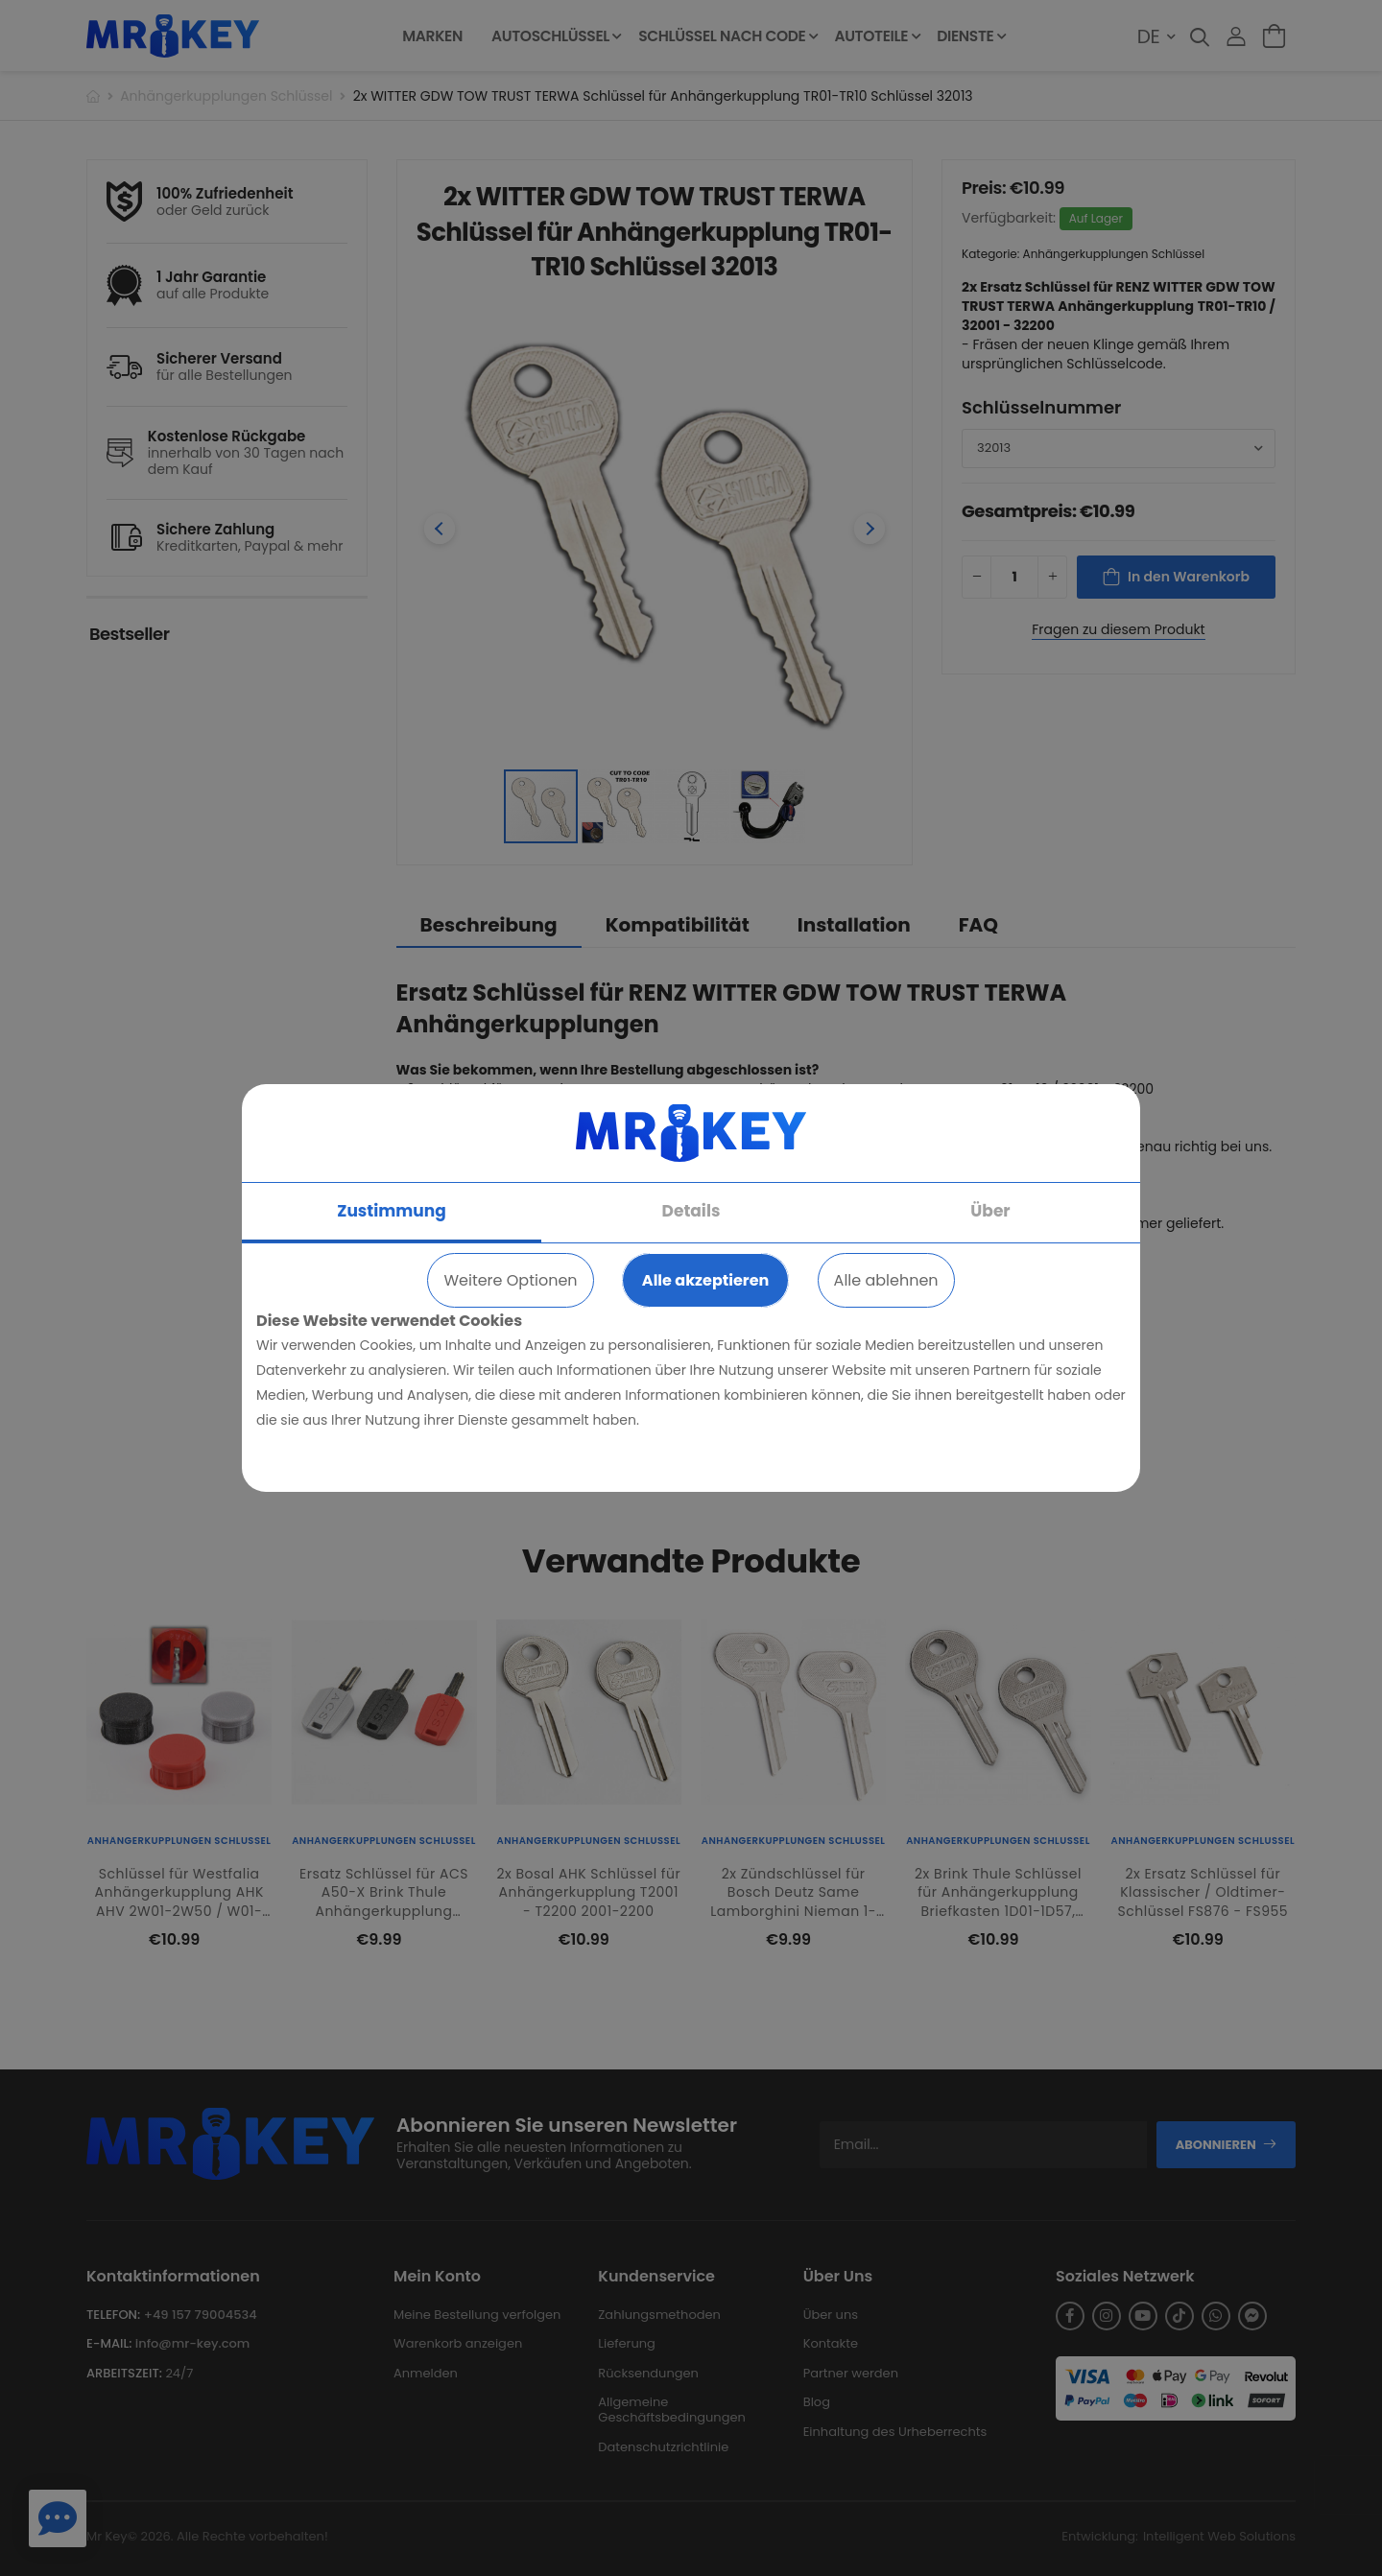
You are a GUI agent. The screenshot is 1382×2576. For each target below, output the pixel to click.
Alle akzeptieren (705, 1280)
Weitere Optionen (510, 1280)
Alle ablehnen (886, 1280)
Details (691, 1210)
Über (990, 1210)
